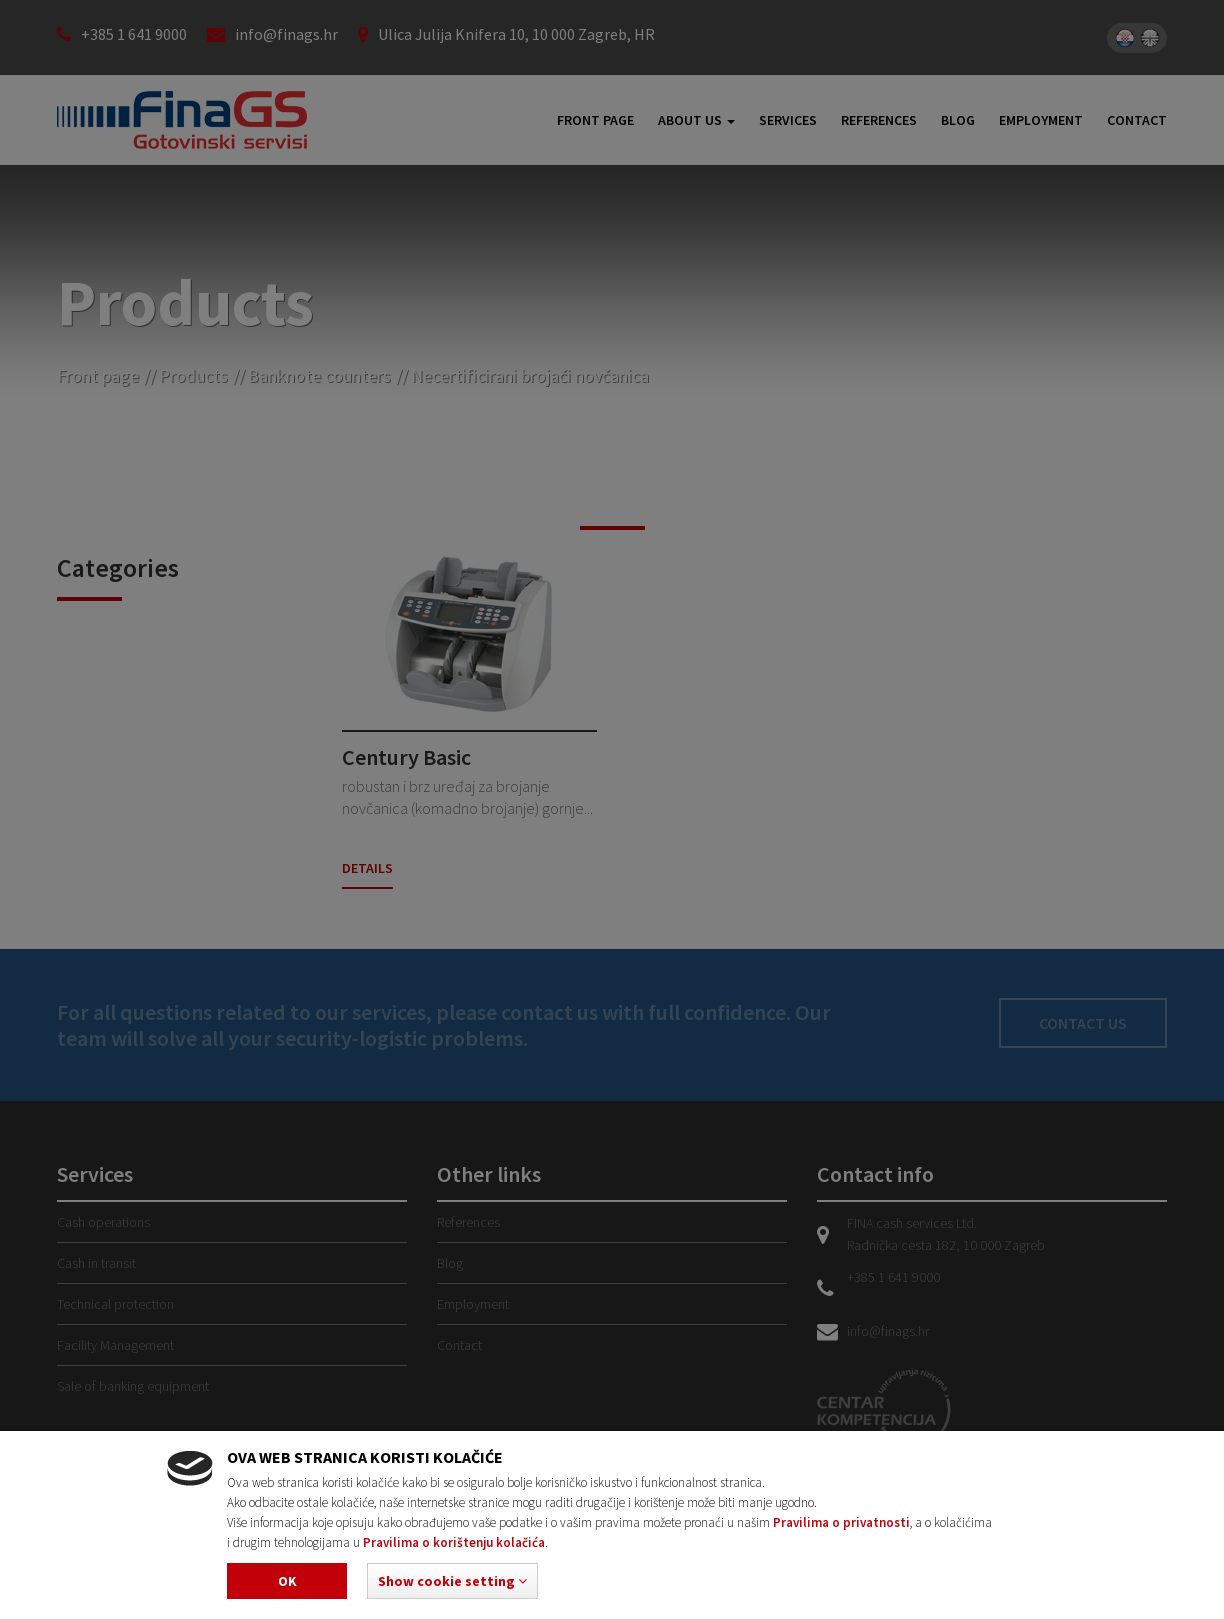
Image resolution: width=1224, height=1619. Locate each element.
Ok (287, 1581)
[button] (452, 1581)
